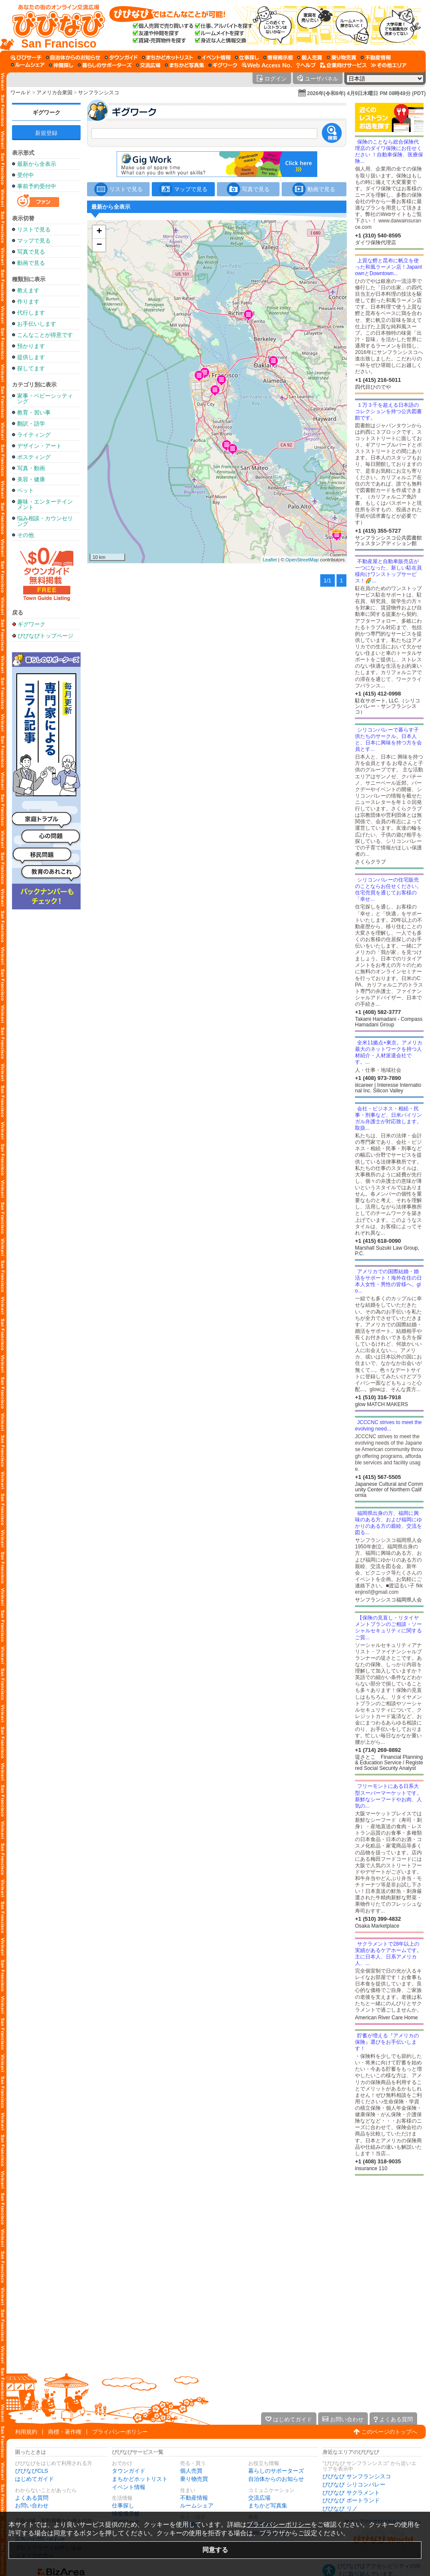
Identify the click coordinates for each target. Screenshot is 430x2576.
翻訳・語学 (31, 423)
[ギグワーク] (223, 65)
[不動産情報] (376, 57)
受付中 (25, 175)
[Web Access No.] (267, 65)
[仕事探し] (247, 57)
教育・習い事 (34, 412)
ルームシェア (196, 2505)
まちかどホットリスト (140, 2479)
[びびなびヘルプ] (306, 65)
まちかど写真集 (267, 2505)
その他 (25, 535)
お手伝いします (36, 324)
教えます (28, 290)
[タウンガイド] (121, 57)
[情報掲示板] (278, 57)
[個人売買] (309, 57)
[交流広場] (148, 65)
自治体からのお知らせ (276, 2479)
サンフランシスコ (98, 93)
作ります (28, 301)
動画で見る (31, 263)
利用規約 (26, 2432)
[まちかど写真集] (184, 65)
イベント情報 (128, 2487)
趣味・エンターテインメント (45, 504)
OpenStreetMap (302, 559)
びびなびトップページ (45, 636)
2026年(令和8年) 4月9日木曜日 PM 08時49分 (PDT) (366, 93)
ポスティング (34, 457)
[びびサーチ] (26, 57)
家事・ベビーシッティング (45, 398)
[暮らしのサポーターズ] (105, 65)
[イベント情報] (214, 57)
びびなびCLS (31, 2471)
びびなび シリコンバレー (353, 2484)
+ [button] (99, 231)
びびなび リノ (340, 2508)
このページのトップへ (389, 2432)
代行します (31, 312)
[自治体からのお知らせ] (73, 57)
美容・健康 (31, 479)
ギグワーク (46, 112)
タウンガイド (128, 2471)
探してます (31, 368)
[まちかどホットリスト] (167, 57)
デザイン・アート (39, 446)
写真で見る (31, 252)
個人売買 (191, 2471)
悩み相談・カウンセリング (45, 521)
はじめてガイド (34, 2479)
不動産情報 (194, 2498)
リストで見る (34, 229)
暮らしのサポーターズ (276, 2471)
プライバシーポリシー (120, 2432)
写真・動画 (31, 468)
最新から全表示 (36, 164)
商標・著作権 (64, 2432)
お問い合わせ (31, 2505)
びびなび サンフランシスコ (356, 2476)
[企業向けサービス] (343, 65)
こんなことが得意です (45, 335)
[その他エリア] (388, 65)
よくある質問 (31, 2498)
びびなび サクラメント (351, 2492)
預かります (31, 346)
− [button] (99, 245)
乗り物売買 (194, 2479)
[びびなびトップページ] (54, 25)
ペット (25, 490)
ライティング (34, 435)
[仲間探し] (61, 65)
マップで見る (34, 240)
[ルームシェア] (28, 65)
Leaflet (270, 559)
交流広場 (259, 2498)
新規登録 (46, 133)
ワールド (20, 93)
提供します (31, 357)
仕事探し (123, 2505)
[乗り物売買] (341, 57)
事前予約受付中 (36, 186)
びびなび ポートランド (351, 2500)
